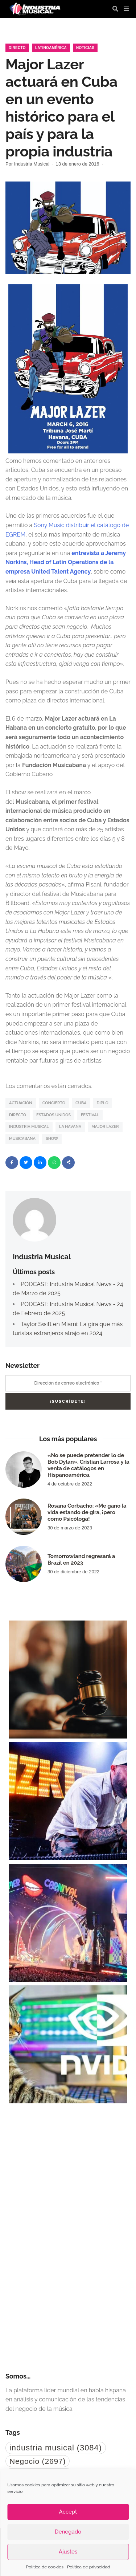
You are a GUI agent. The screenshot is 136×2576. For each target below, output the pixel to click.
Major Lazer (105, 1126)
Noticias (85, 48)
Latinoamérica (51, 48)
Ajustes (68, 2551)
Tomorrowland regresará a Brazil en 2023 (81, 1559)
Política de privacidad (88, 2566)
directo (17, 1115)
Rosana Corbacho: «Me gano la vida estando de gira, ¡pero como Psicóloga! (87, 1512)
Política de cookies (44, 2566)
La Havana (70, 1126)
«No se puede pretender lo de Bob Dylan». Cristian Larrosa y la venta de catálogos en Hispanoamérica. (88, 1465)
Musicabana (22, 1138)
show (52, 1138)
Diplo (102, 1103)
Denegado (68, 2531)
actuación (20, 1103)
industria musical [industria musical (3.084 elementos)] (55, 2447)
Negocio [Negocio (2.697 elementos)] (37, 2461)
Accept (68, 2511)
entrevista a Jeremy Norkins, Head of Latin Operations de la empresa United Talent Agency (65, 562)
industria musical (29, 1126)
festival (90, 1115)
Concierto (53, 1103)
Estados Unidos (53, 1115)
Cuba (80, 1103)
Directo (17, 48)
